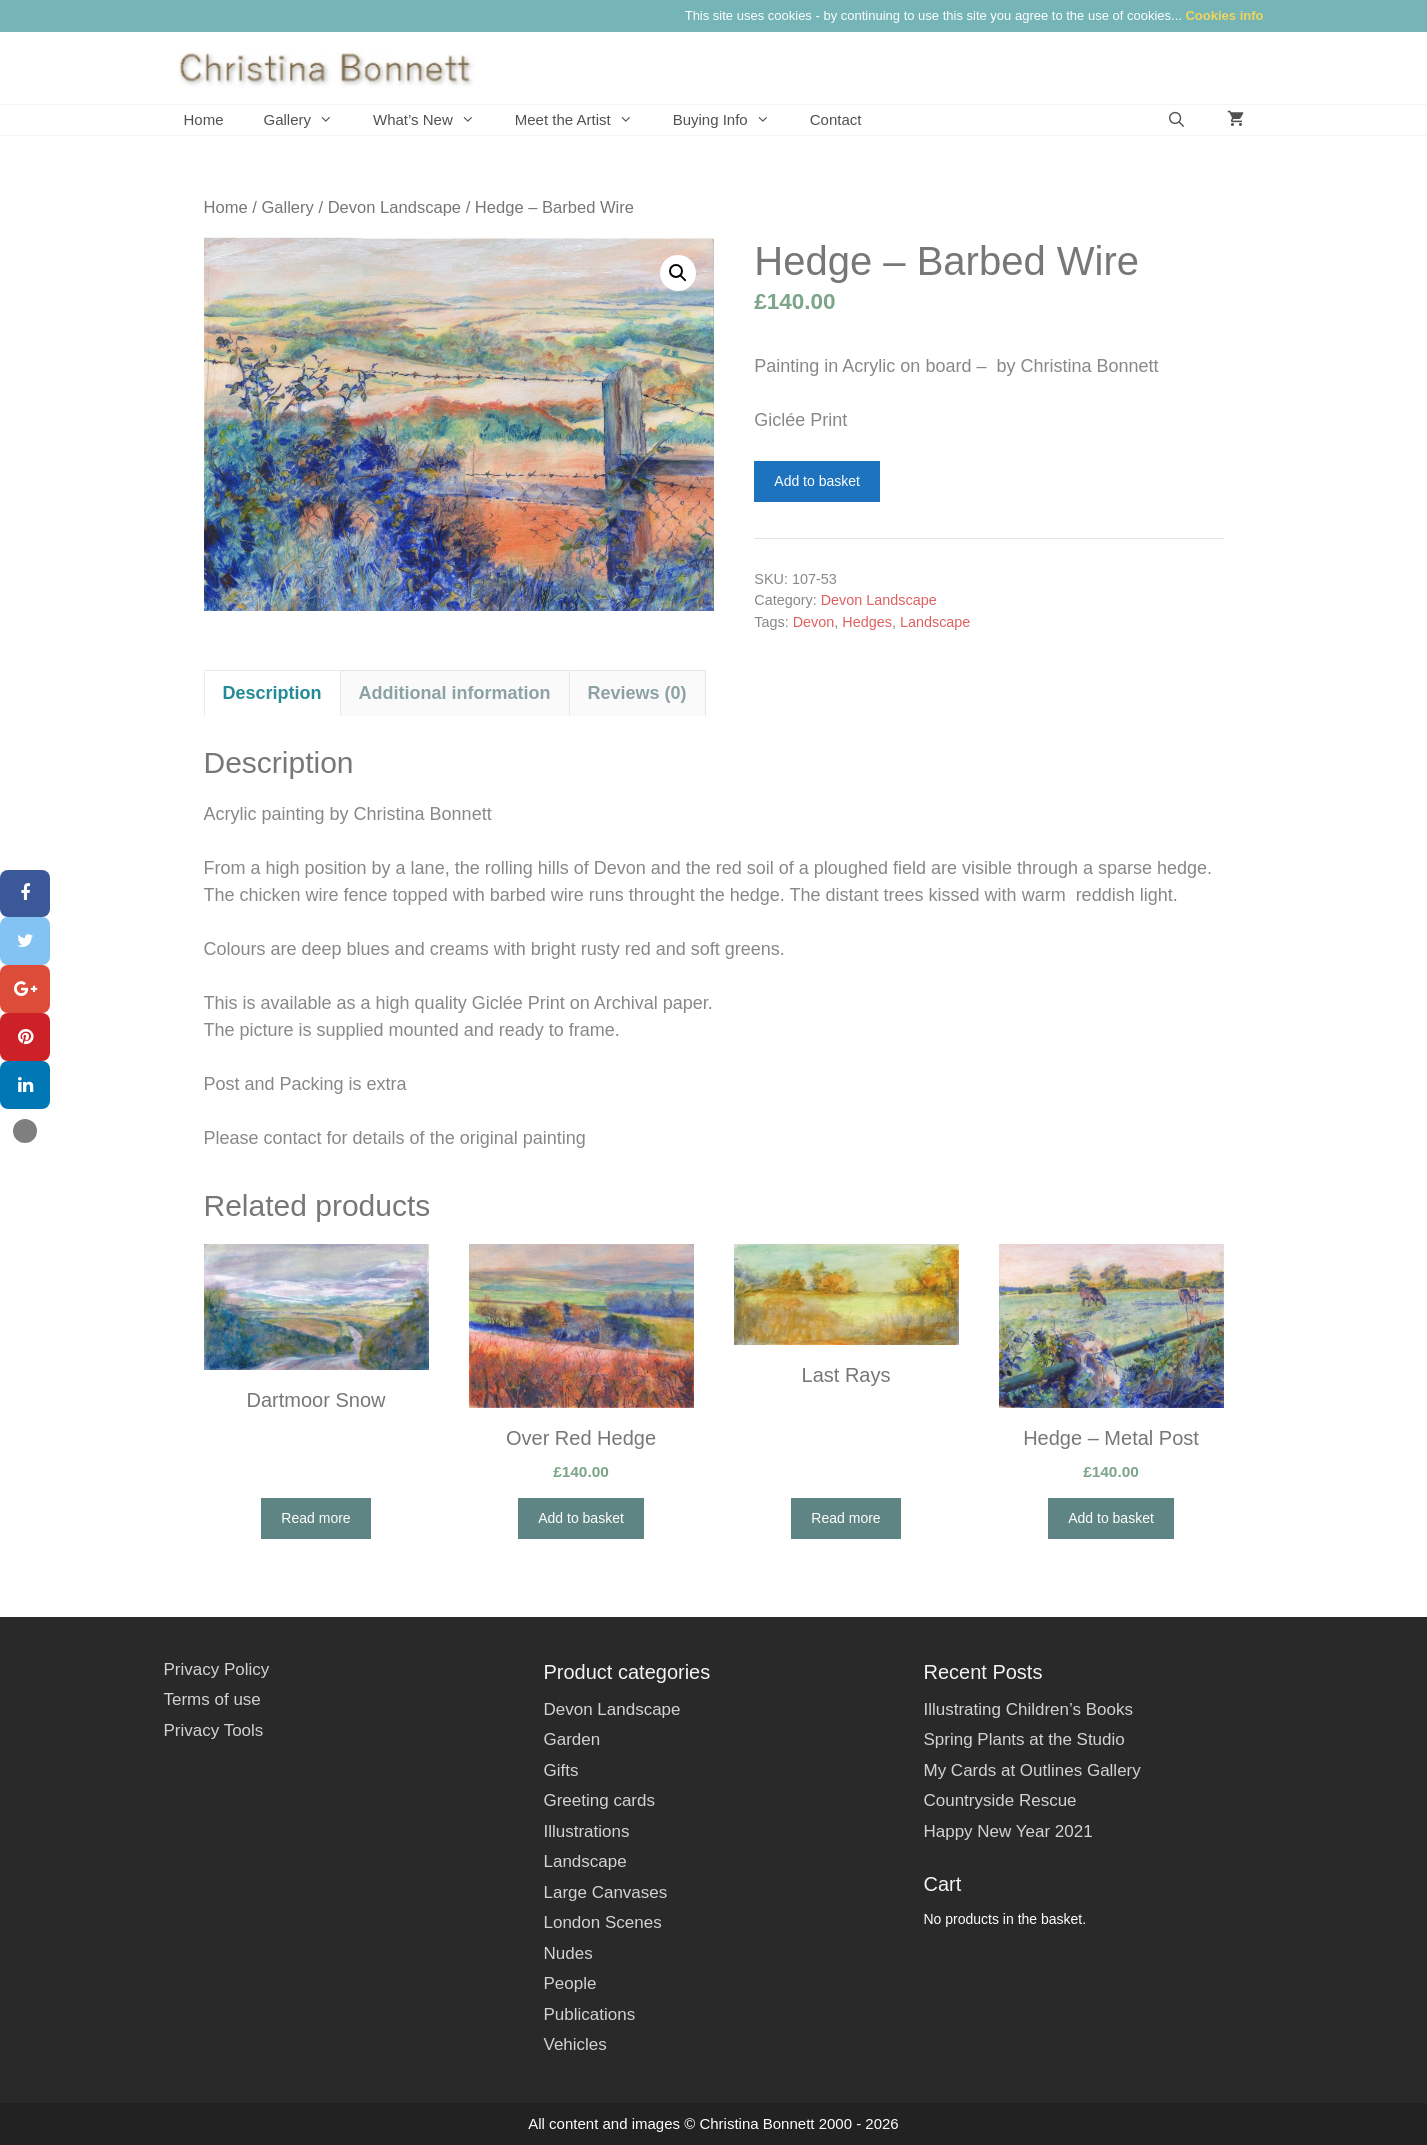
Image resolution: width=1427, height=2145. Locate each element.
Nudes (567, 1953)
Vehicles (574, 2044)
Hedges (867, 622)
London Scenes (602, 1922)
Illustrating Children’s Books (1027, 1709)
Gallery (309, 120)
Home (204, 119)
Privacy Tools (214, 1730)
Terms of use (212, 1699)
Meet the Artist (584, 120)
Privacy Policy (217, 1669)
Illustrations (586, 1831)
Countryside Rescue (999, 1800)
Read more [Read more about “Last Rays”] (845, 1518)
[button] (678, 273)
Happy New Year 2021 (1007, 1831)
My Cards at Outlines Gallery (1031, 1770)
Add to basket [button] (581, 1518)
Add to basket (817, 481)
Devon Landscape (394, 207)
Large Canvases (605, 1892)
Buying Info (731, 120)
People (569, 1983)
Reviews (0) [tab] (637, 693)
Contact (836, 119)
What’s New (434, 120)
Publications (589, 2014)
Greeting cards (599, 1800)
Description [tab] (272, 693)
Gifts (560, 1770)
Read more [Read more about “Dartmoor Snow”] (315, 1518)
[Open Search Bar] (1176, 120)
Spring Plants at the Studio (1023, 1739)
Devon (814, 622)
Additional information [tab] (455, 693)
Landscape (935, 622)
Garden (571, 1739)
